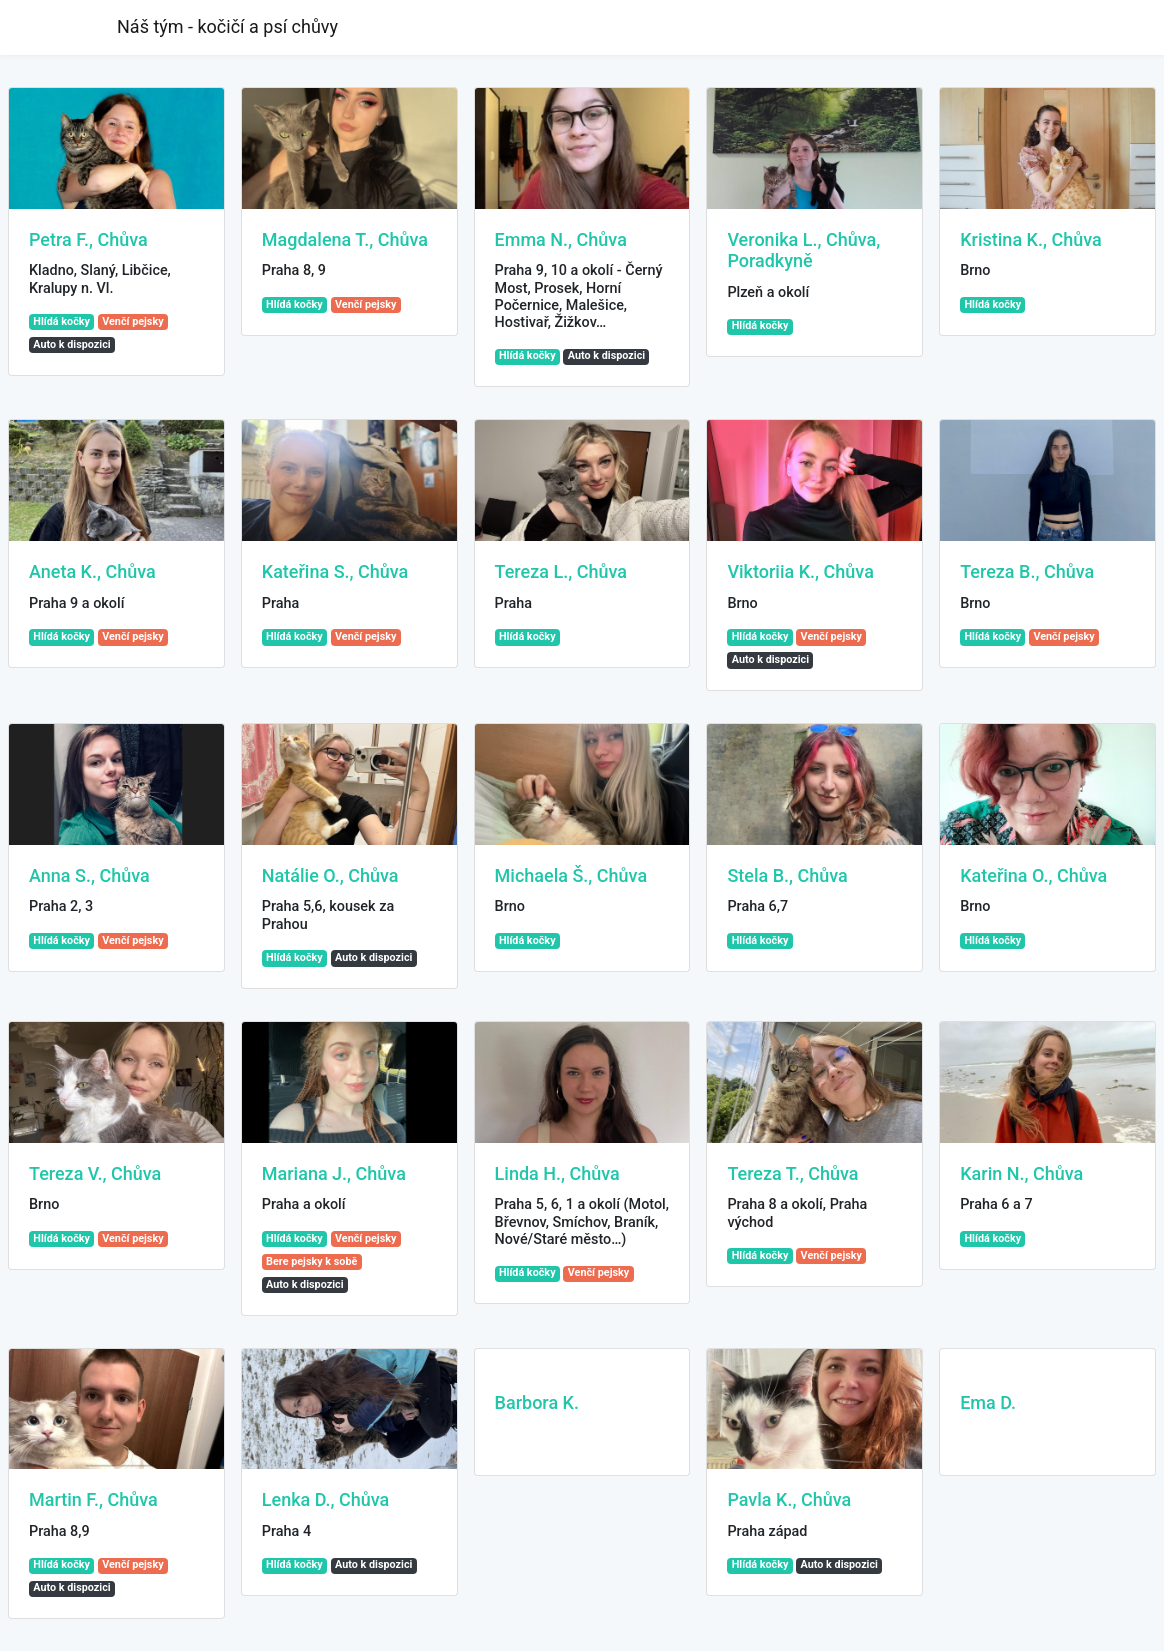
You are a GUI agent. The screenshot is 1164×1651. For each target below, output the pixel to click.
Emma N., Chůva (561, 239)
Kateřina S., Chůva (335, 571)
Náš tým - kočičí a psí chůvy (227, 26)
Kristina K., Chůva (1031, 239)
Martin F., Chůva (93, 1499)
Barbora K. (537, 1402)
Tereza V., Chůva (95, 1173)
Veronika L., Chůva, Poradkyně (803, 250)
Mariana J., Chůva (334, 1173)
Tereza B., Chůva (1027, 571)
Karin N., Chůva (1021, 1173)
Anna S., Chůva (89, 875)
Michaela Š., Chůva (571, 875)
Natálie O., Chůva (330, 875)
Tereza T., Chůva (792, 1173)
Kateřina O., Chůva (1033, 875)
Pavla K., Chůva (789, 1499)
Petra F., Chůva (88, 239)
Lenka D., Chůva (326, 1499)
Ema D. (988, 1402)
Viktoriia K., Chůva (800, 571)
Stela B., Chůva (787, 875)
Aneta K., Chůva (92, 571)
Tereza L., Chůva (561, 571)
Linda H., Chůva (557, 1173)
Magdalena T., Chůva (345, 239)
